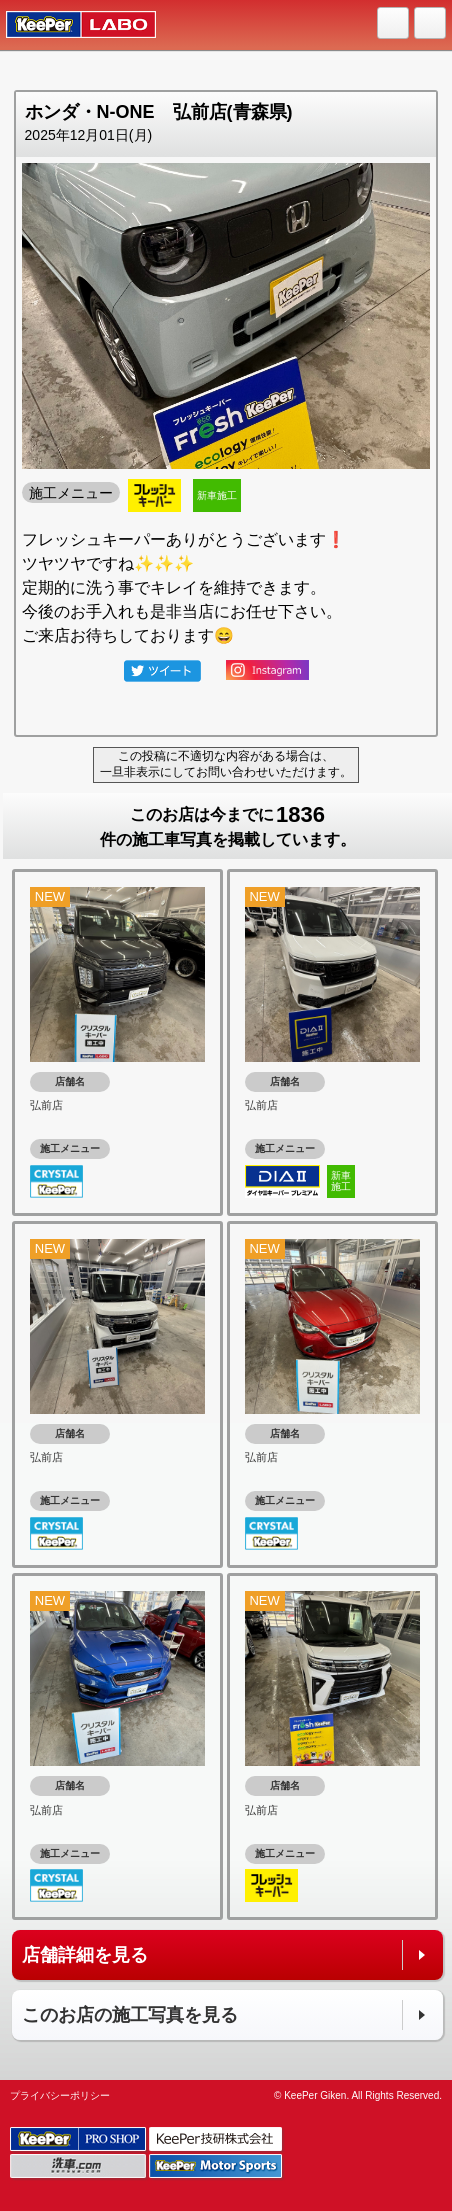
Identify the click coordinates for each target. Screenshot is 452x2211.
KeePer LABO (71, 25)
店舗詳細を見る (85, 1955)
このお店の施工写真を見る (130, 2015)
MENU (431, 24)
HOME (394, 24)
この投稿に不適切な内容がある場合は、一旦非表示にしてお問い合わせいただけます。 (226, 764)
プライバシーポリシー (60, 2095)
